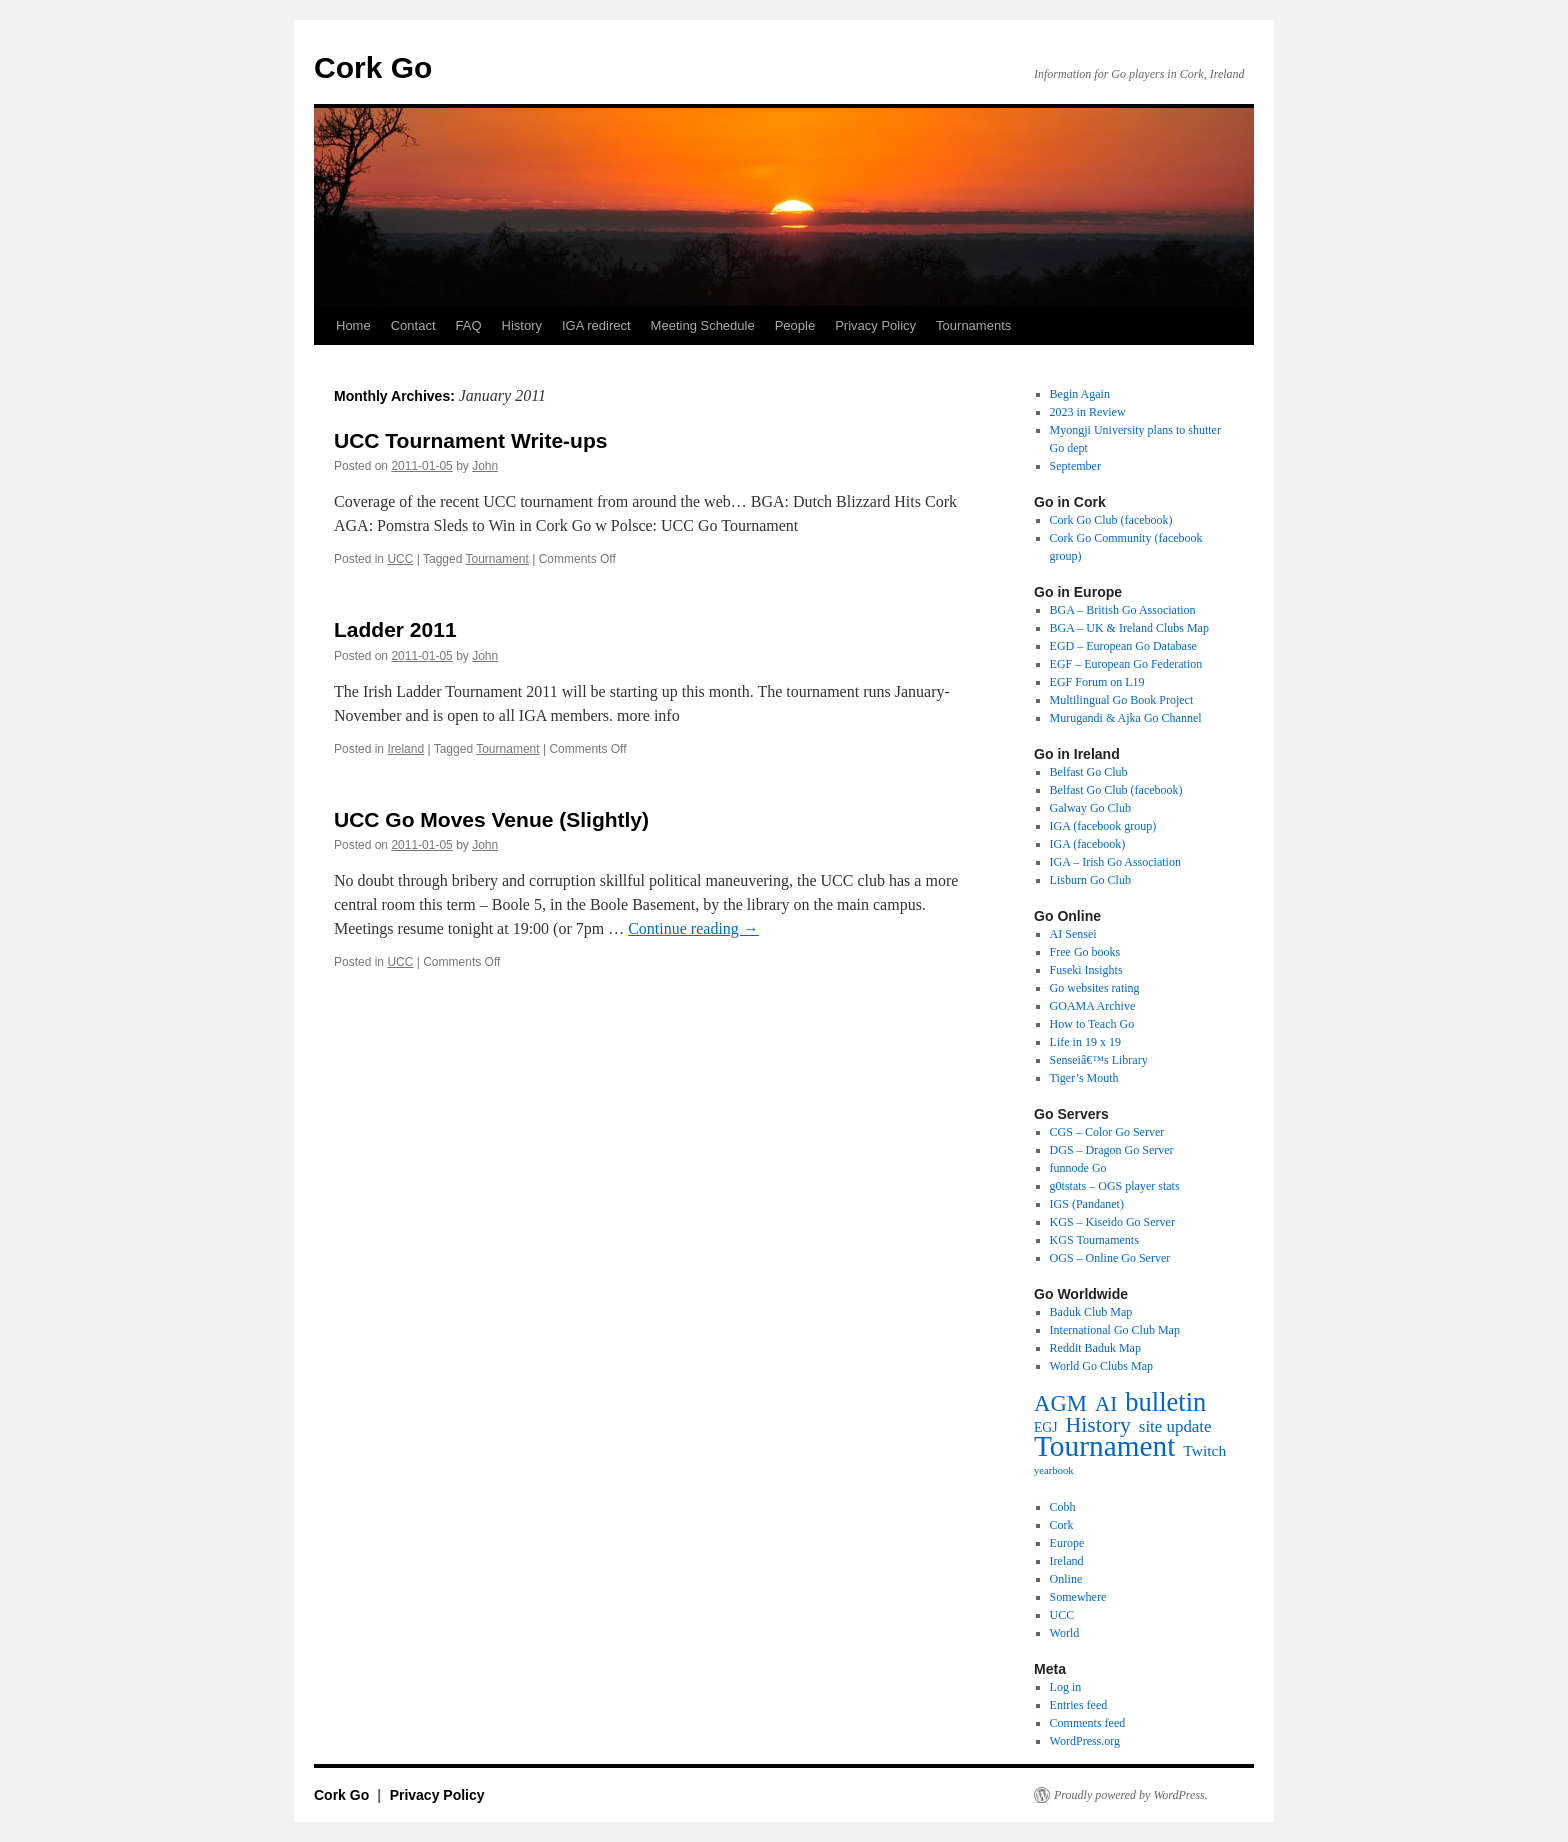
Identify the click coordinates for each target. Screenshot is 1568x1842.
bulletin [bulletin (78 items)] (1165, 1402)
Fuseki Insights (1086, 970)
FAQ (469, 325)
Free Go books (1085, 952)
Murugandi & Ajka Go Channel (1126, 718)
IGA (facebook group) (1103, 826)
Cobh (1063, 1507)
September (1075, 466)
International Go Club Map (1115, 1330)
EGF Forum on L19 (1097, 682)
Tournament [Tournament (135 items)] (1104, 1446)
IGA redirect (596, 325)
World (1065, 1633)
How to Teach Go (1092, 1024)
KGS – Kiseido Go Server (1112, 1222)
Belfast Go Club (1089, 772)
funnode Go (1078, 1168)
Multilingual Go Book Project (1122, 700)
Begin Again (1080, 394)
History (522, 325)
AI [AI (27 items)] (1106, 1404)
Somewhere (1078, 1597)
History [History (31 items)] (1098, 1425)
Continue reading (693, 928)
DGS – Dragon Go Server (1112, 1150)
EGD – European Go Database (1123, 646)
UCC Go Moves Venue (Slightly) (491, 819)
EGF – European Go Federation (1126, 664)
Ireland (405, 749)
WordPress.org (1085, 1741)
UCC (400, 559)
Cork (1062, 1525)
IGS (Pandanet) (1087, 1204)
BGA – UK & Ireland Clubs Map (1129, 628)
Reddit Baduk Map (1095, 1348)
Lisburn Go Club (1090, 880)
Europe (1067, 1543)
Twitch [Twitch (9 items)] (1204, 1450)
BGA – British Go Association (1123, 610)
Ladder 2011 (395, 629)
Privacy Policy (875, 325)
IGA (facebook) (1088, 844)
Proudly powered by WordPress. (1131, 1795)
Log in (1066, 1687)
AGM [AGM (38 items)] (1060, 1404)
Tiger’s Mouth (1084, 1078)
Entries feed (1079, 1705)
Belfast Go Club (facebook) (1116, 790)
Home (353, 325)
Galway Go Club (1090, 808)
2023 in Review (1088, 412)
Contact (413, 325)
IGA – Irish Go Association (1115, 862)
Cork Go (373, 67)
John (485, 466)
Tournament (496, 559)
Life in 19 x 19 (1085, 1042)
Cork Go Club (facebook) (1111, 520)
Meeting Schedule (703, 325)
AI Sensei (1073, 934)
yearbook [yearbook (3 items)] (1054, 1470)
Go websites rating (1095, 988)
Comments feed (1088, 1723)
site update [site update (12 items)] (1175, 1427)
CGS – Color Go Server (1107, 1132)
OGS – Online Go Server (1110, 1258)
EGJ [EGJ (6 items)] (1046, 1427)
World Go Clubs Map (1101, 1366)
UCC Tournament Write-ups (470, 440)
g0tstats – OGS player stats (1115, 1186)
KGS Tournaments (1094, 1240)
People (795, 325)
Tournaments (973, 325)
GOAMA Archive (1093, 1006)
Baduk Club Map (1091, 1312)
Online (1066, 1579)
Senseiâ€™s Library (1099, 1060)
